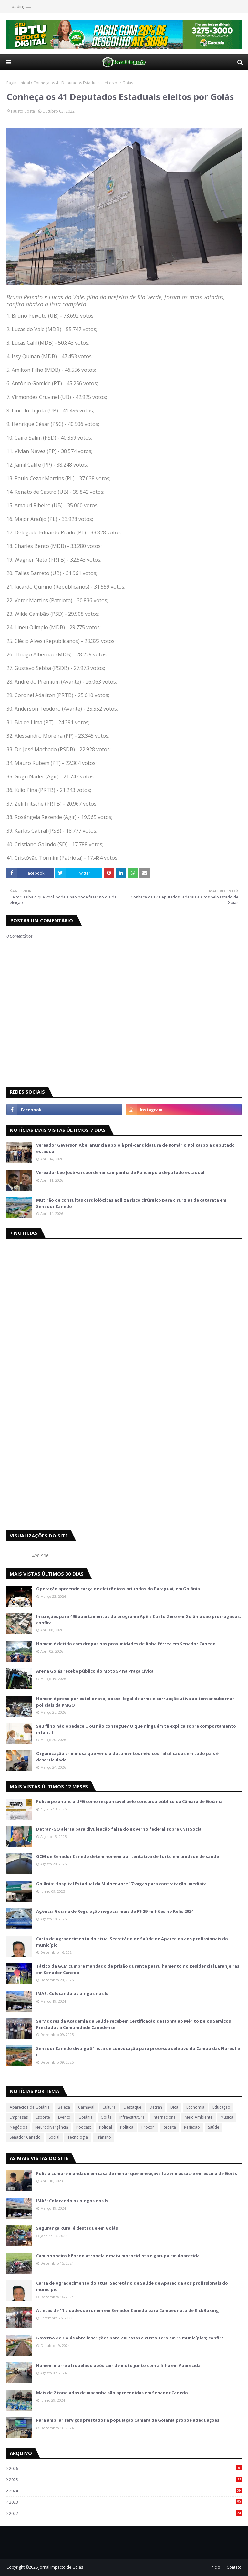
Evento (64, 2117)
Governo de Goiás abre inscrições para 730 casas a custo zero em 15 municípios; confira (130, 2338)
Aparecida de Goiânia (30, 2107)
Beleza (64, 2107)
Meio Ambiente (198, 2117)
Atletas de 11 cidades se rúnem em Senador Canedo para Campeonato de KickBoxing (127, 2310)
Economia (195, 2107)
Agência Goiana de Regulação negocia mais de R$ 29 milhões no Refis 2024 (114, 1911)
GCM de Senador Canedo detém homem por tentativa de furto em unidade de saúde (127, 1856)
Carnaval (86, 2107)
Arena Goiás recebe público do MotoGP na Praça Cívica (95, 1671)
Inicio (215, 2567)
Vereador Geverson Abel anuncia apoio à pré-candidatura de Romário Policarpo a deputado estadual (135, 1148)
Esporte (43, 2117)
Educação (221, 2107)
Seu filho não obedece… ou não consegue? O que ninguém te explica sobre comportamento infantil (136, 1729)
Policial (105, 2127)
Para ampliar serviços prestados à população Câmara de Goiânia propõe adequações (127, 2420)
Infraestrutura (132, 2117)
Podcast (83, 2127)
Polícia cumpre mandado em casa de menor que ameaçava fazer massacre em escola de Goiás (136, 2173)
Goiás (106, 2117)
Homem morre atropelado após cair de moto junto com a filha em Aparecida (118, 2365)
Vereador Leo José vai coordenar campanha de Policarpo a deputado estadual (120, 1172)
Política (126, 2127)
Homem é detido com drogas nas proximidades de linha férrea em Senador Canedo (126, 1644)
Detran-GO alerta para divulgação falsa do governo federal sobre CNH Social (119, 1829)
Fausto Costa (23, 111)
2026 (125, 2468)
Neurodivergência (51, 2127)
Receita (169, 2127)
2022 (125, 2513)
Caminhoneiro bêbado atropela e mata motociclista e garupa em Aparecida (118, 2255)
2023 (125, 2502)
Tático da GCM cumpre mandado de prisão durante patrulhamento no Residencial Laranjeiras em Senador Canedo (137, 1969)
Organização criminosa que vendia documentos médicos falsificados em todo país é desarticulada (127, 1756)
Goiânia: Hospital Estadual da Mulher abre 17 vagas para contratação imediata (121, 1884)
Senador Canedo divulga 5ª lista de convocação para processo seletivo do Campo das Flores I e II (138, 2051)
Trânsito (103, 2137)
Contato (234, 2567)
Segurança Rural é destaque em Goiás (77, 2228)
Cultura (109, 2107)
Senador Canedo (25, 2137)
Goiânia (85, 2117)
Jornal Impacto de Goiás (61, 2567)
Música (227, 2117)
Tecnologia (77, 2137)
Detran (156, 2107)
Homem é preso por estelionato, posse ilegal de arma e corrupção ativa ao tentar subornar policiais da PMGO (135, 1702)
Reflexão (192, 2127)
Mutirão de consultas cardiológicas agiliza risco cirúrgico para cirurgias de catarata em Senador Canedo (131, 1203)
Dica (174, 2107)
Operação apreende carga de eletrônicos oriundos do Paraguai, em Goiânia (118, 1589)
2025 (125, 2479)
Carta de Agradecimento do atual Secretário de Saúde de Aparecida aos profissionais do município (132, 1942)
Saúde (213, 2127)
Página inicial (18, 83)
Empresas (19, 2117)
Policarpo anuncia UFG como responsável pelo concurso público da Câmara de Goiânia (129, 1801)
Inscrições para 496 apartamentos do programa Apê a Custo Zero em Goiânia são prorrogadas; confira (138, 1619)
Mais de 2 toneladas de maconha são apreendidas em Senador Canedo (112, 2393)
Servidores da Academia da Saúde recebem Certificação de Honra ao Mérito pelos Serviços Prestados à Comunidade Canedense (133, 2024)
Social (54, 2137)
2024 (125, 2491)
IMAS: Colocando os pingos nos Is (72, 1993)
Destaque (132, 2107)
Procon (148, 2127)
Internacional (165, 2117)
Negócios (18, 2127)
